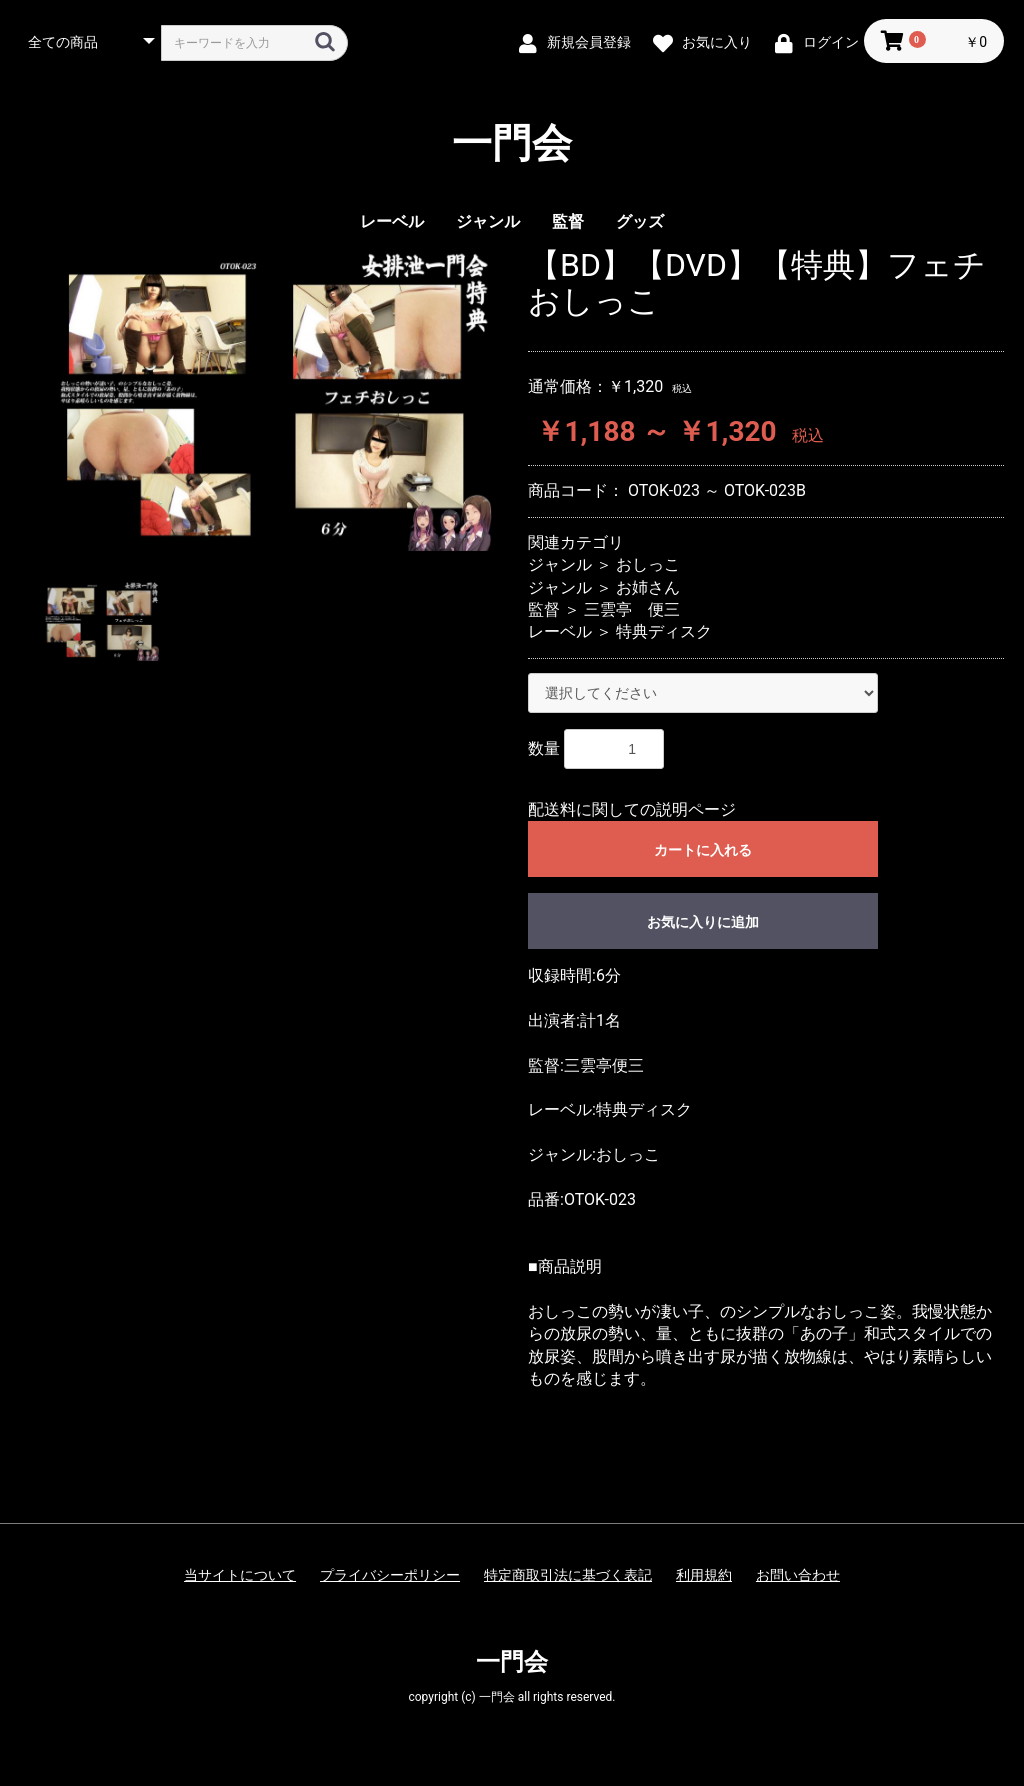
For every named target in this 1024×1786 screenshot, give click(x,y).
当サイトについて (240, 1575)
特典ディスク (664, 631)
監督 (568, 221)
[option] (266, 399)
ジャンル (488, 221)
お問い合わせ (798, 1575)
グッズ (640, 221)
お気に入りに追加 (703, 922)
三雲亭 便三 (632, 609)
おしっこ (648, 564)
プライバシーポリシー (390, 1575)
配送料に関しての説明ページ (632, 809)
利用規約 (704, 1575)
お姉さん (648, 587)
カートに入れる (703, 850)
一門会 (512, 144)
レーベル (392, 221)
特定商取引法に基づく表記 (568, 1575)
